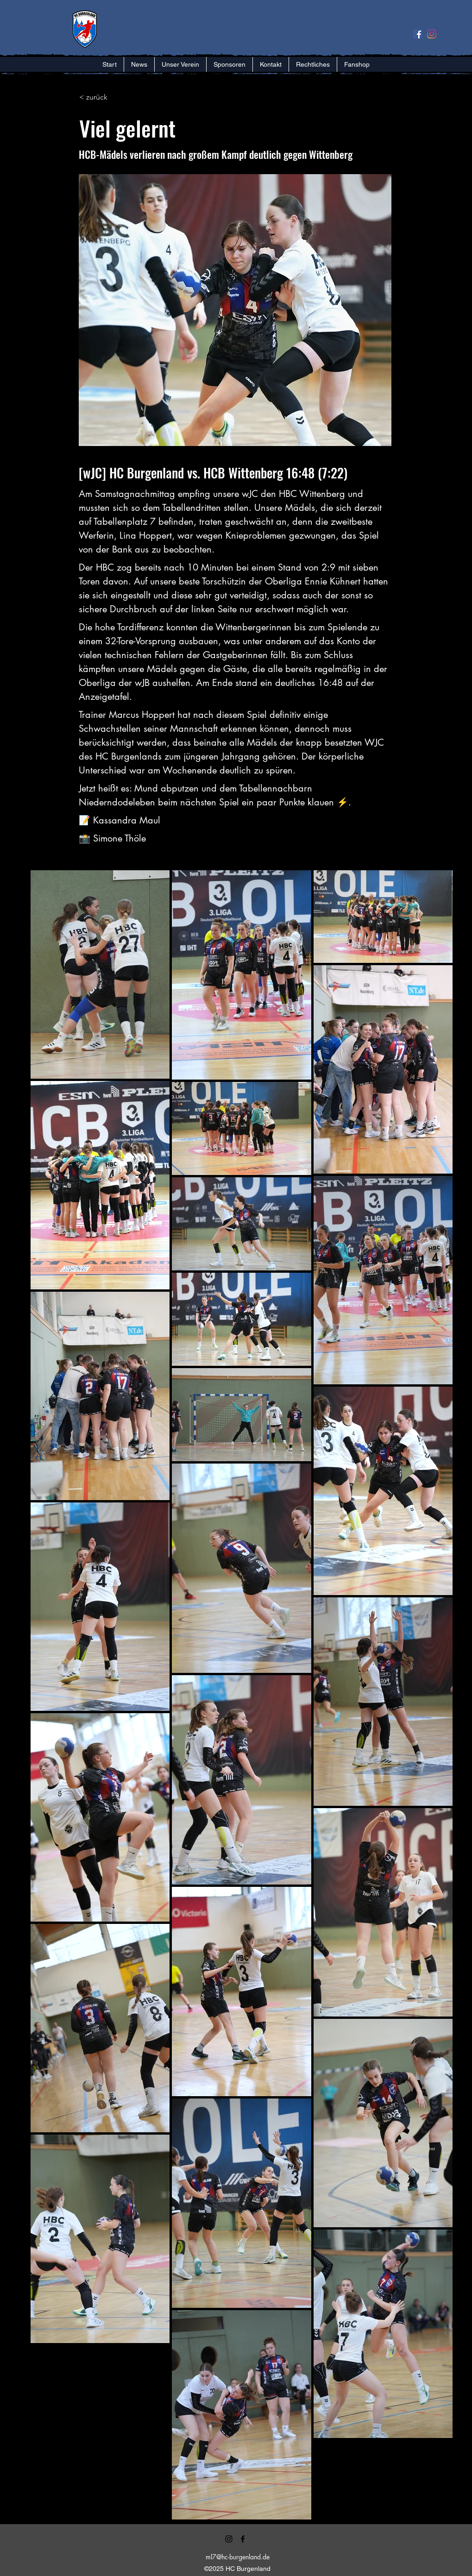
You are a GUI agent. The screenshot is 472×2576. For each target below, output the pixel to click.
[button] (180, 64)
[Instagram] (431, 33)
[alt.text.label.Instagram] (228, 2539)
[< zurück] (109, 97)
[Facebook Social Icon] (417, 33)
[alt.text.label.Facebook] (242, 2539)
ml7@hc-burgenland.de (238, 2556)
